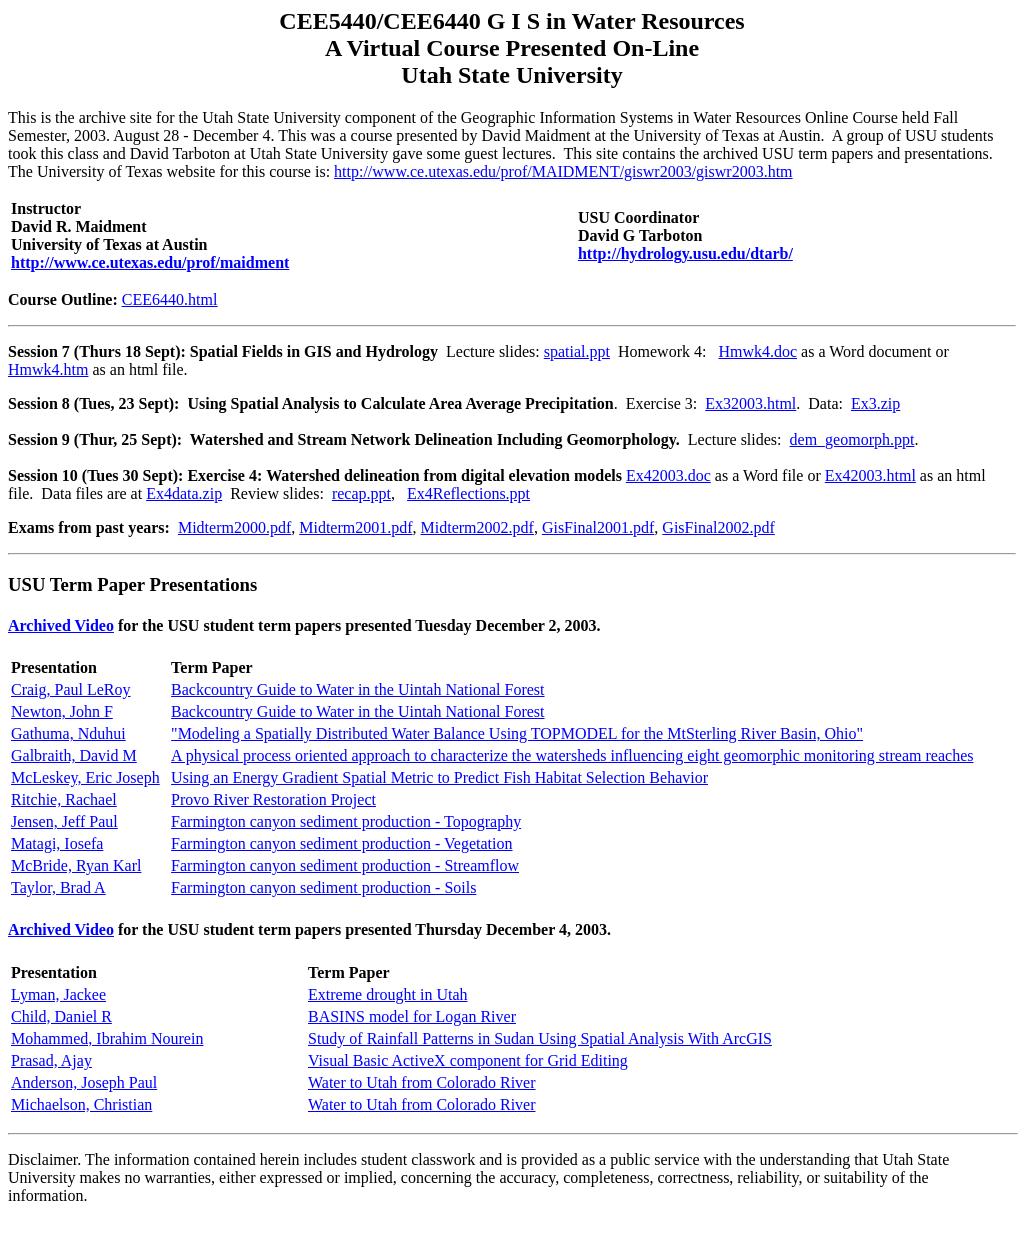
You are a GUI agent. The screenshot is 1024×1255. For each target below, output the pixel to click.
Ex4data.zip (184, 493)
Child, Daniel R (61, 1016)
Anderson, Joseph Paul (84, 1082)
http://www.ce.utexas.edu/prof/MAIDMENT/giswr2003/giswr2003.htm (563, 171)
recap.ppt (361, 493)
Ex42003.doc (668, 475)
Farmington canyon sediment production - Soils (323, 887)
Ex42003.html (870, 475)
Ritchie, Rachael (64, 799)
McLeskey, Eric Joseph (85, 777)
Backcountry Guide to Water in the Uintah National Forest (357, 689)
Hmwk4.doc (757, 351)
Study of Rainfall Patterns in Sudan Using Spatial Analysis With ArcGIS (540, 1038)
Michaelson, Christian (81, 1104)
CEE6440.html (170, 299)
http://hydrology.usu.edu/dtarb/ (685, 253)
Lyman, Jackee (58, 994)
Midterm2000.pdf (234, 527)
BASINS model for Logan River (412, 1016)
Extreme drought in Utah (388, 994)
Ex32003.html (750, 403)
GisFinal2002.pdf (718, 527)
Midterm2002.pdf (477, 527)
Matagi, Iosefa (57, 843)
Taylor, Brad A (58, 887)
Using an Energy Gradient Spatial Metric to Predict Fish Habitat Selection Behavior (439, 777)
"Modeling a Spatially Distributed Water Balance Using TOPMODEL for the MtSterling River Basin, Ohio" (517, 733)
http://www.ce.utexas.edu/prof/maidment (150, 262)
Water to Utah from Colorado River (422, 1082)
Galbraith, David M (74, 755)
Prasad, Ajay (51, 1060)
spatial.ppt (577, 351)
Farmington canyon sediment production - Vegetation (341, 843)
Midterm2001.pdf (355, 527)
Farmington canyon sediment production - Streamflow (345, 865)
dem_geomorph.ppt (852, 439)
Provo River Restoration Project (273, 799)
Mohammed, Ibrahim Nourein (107, 1038)
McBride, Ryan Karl (76, 865)
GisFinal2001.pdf (598, 527)
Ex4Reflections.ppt (468, 493)
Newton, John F (62, 711)
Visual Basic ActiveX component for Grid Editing (468, 1060)
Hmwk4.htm (48, 369)
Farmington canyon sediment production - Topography (346, 821)
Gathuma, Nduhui (68, 733)
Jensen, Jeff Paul (64, 821)
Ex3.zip (875, 403)
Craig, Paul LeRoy (71, 689)
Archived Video (61, 625)
